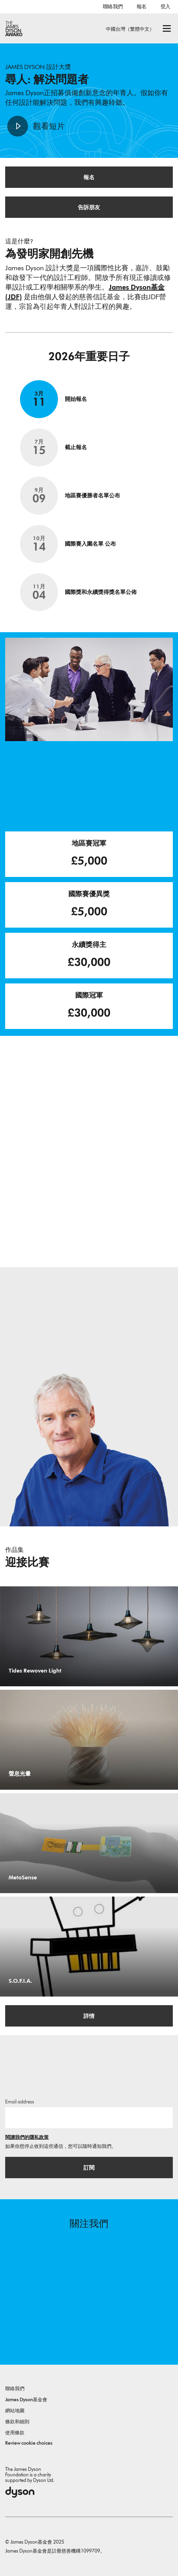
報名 (142, 6)
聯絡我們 (113, 6)
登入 (165, 6)
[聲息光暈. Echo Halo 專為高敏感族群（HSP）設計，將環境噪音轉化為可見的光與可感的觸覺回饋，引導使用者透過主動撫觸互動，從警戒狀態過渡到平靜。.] (89, 1740)
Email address (19, 2102)
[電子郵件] (89, 2117)
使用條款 (14, 2433)
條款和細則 (17, 2422)
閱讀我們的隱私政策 (27, 2137)
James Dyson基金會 (26, 2400)
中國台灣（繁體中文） (130, 29)
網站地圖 (14, 2411)
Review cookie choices (28, 2443)
